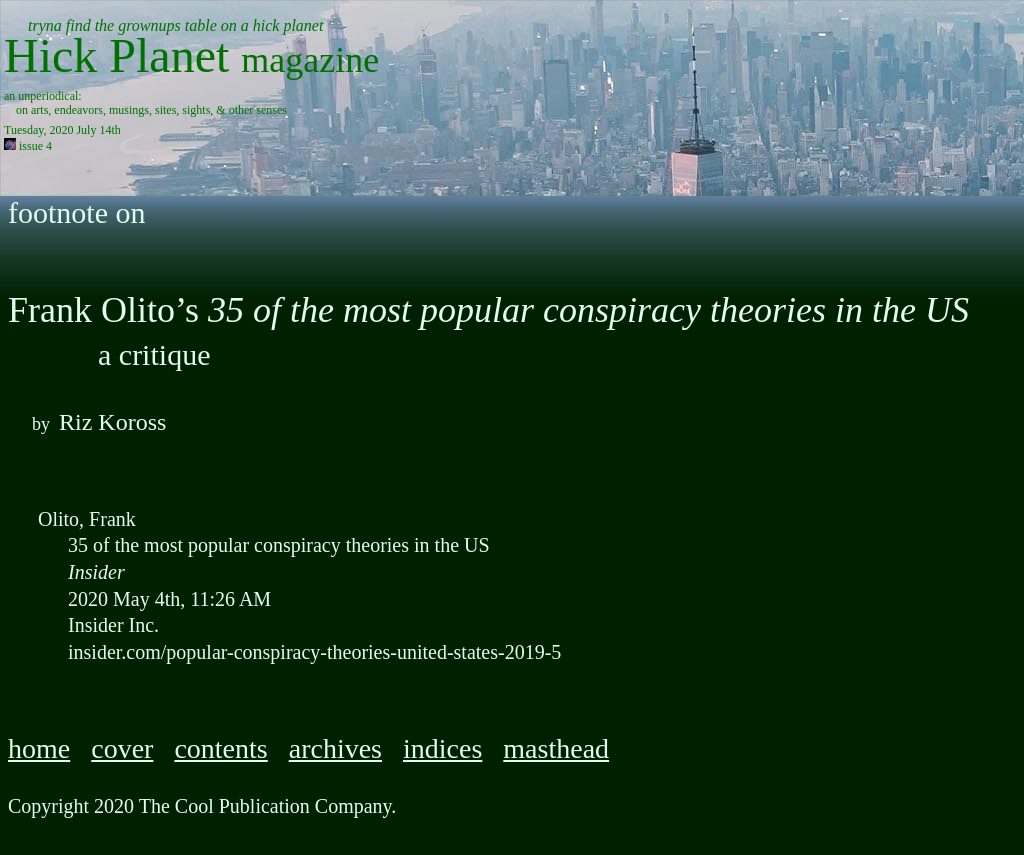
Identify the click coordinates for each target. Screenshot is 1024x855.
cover (122, 748)
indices (442, 748)
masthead (556, 748)
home (39, 748)
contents (220, 748)
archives (335, 748)
